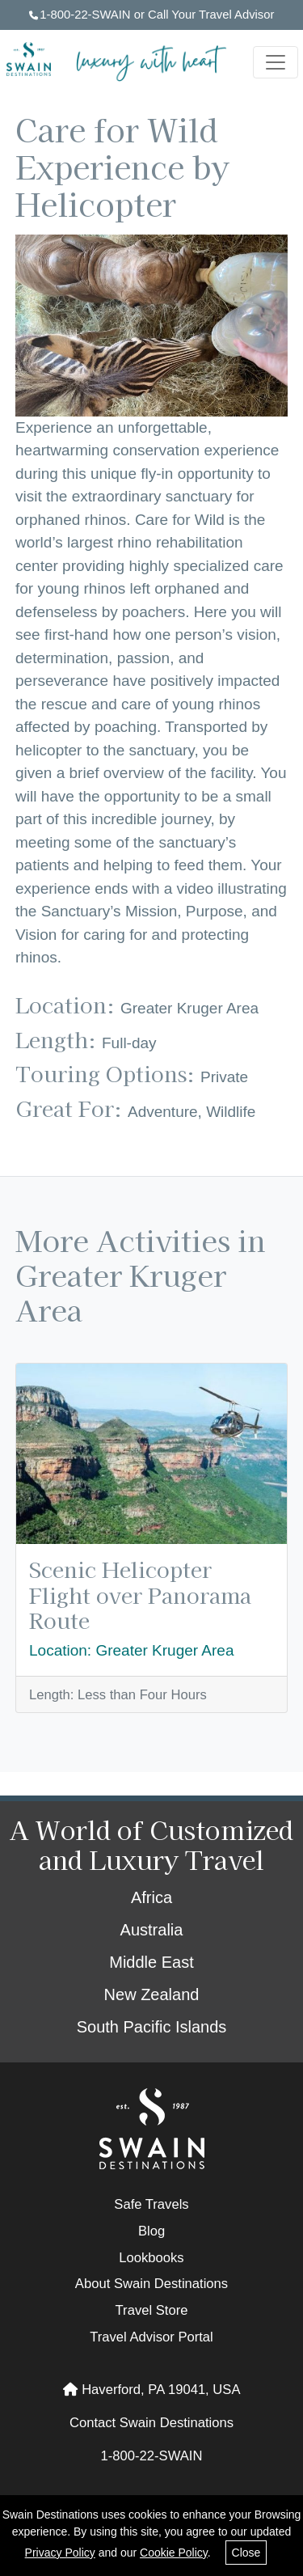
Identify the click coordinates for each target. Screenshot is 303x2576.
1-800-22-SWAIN (80, 14)
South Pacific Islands (152, 2027)
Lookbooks (151, 2257)
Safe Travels (151, 2204)
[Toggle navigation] (275, 62)
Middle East (151, 1962)
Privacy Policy (60, 2552)
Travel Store (152, 2310)
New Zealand (152, 1994)
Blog (151, 2231)
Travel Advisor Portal (151, 2337)
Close (246, 2552)
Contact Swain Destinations (151, 2422)
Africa (151, 1897)
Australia (151, 1930)
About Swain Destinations (151, 2283)
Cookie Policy (174, 2552)
